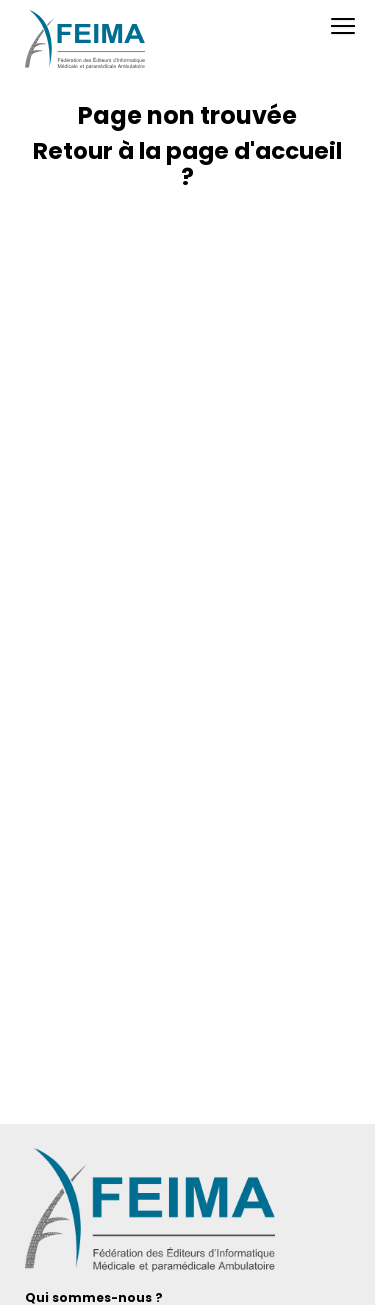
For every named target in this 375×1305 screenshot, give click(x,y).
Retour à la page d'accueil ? (187, 164)
